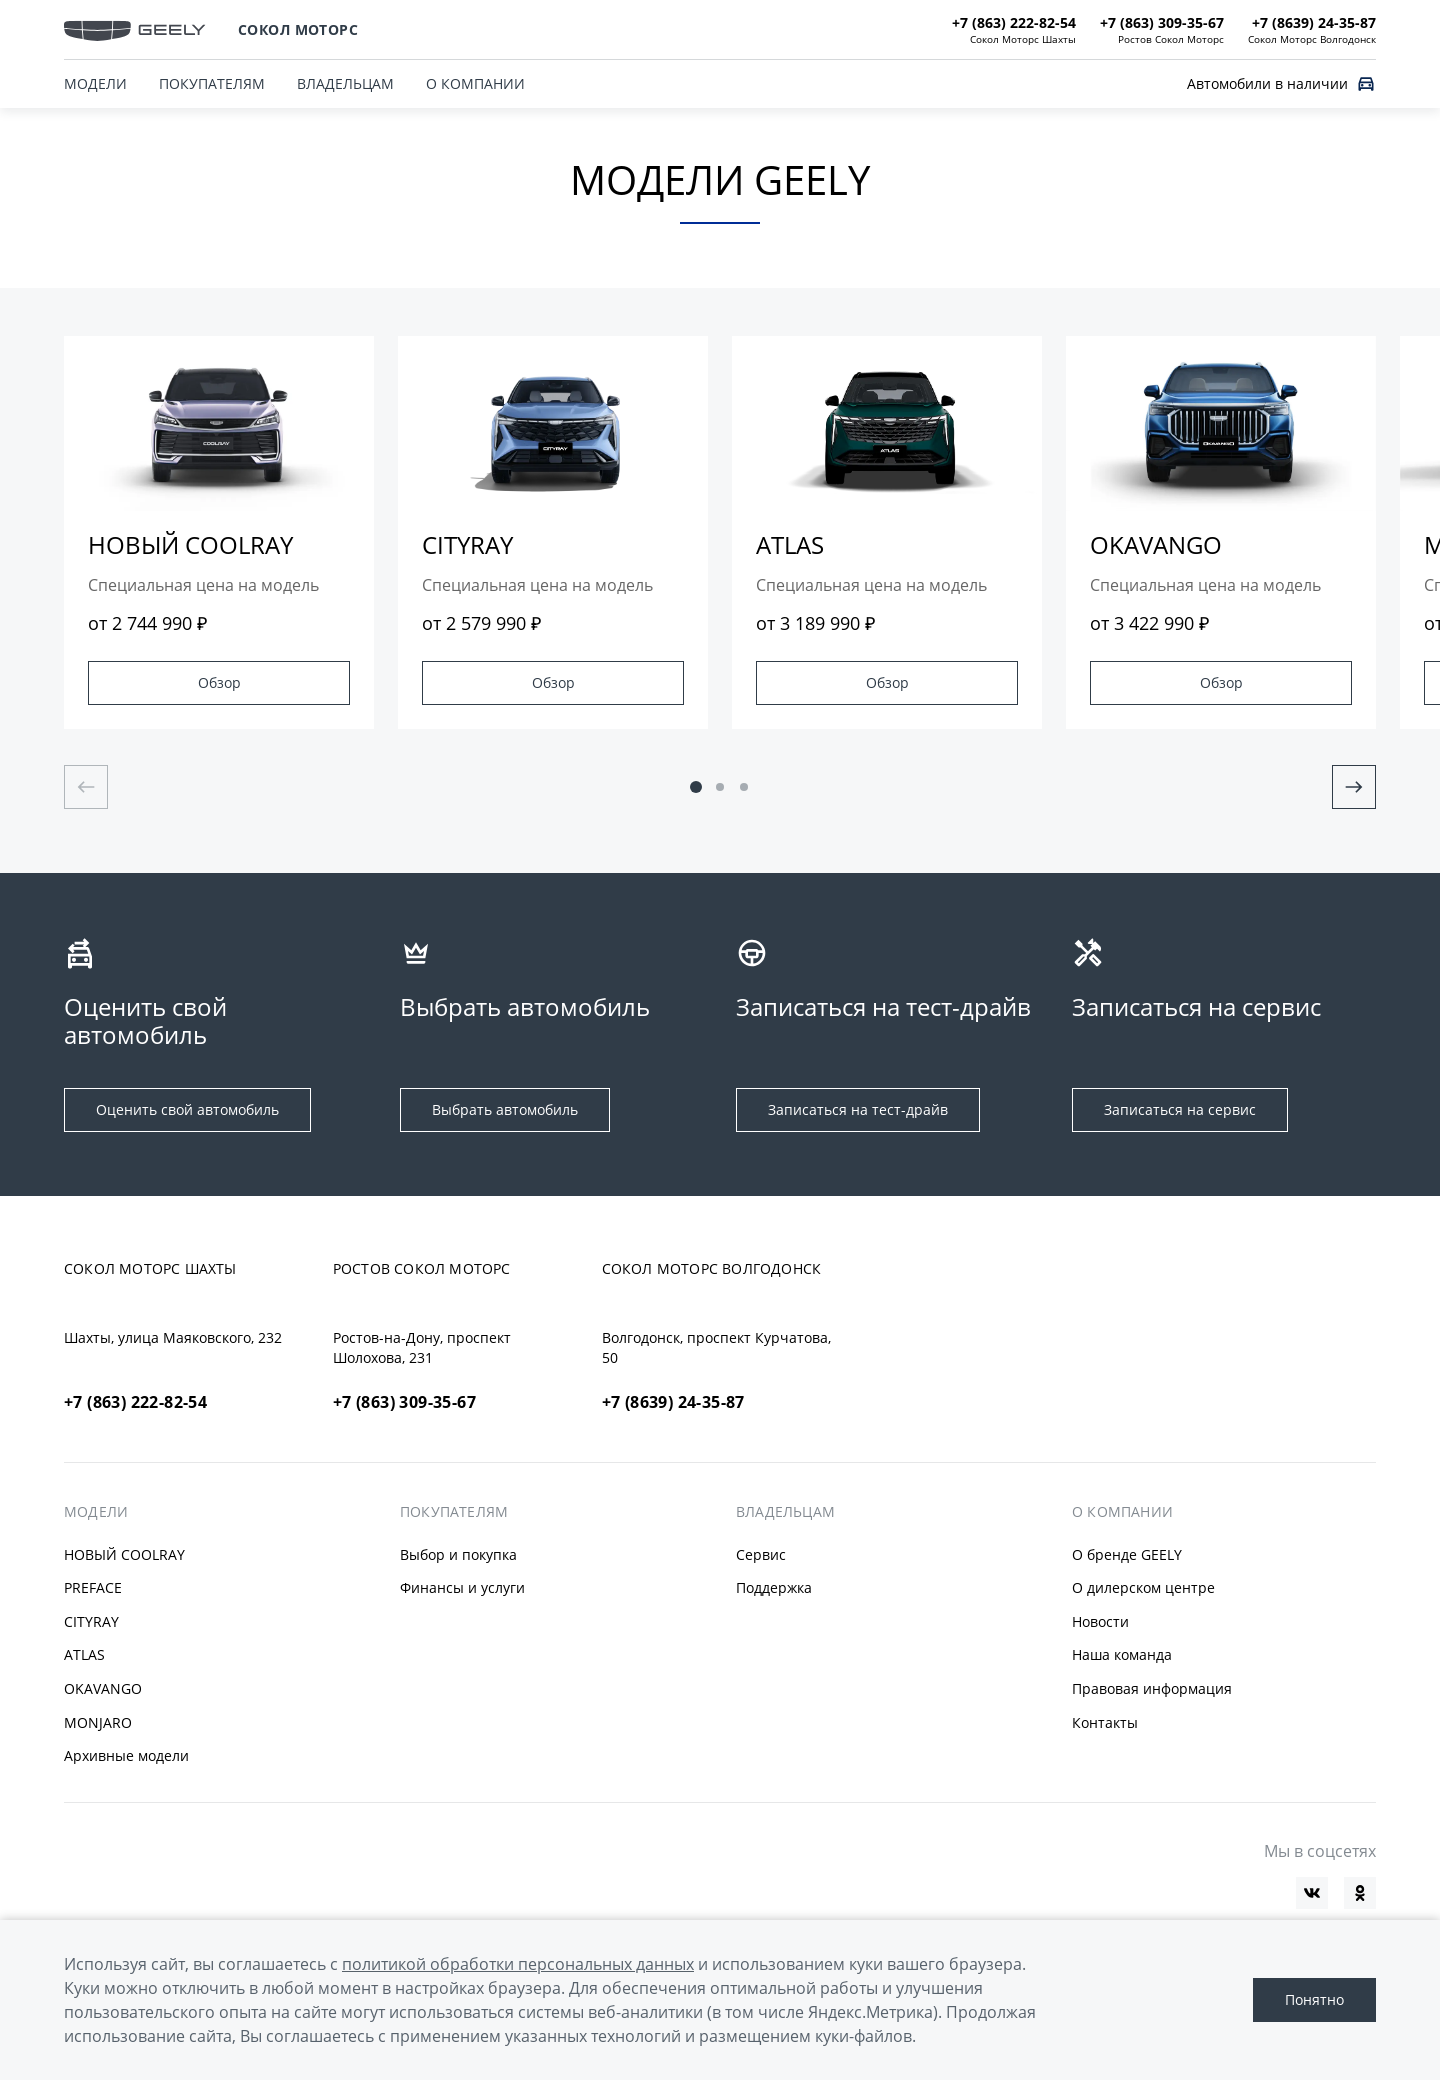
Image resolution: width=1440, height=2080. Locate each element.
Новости (1100, 1621)
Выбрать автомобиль (505, 1109)
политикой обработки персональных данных (518, 1964)
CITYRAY (91, 1621)
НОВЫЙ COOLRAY (124, 1554)
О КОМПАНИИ (475, 83)
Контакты (1105, 1722)
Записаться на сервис (1180, 1109)
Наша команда (1122, 1654)
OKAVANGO (103, 1688)
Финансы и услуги (462, 1587)
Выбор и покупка (458, 1554)
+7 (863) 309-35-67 (404, 1402)
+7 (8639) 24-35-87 (673, 1402)
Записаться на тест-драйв (858, 1109)
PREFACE (93, 1587)
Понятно (1314, 1999)
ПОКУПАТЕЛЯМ (212, 83)
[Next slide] (1354, 787)
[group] (219, 532)
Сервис (761, 1554)
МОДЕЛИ (96, 1512)
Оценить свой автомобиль (187, 1109)
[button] (696, 787)
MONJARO (98, 1722)
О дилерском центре (1143, 1587)
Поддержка (774, 1587)
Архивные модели (126, 1755)
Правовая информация (1152, 1688)
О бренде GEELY (1127, 1554)
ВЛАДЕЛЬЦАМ (345, 83)
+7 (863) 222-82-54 (135, 1402)
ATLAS (84, 1654)
